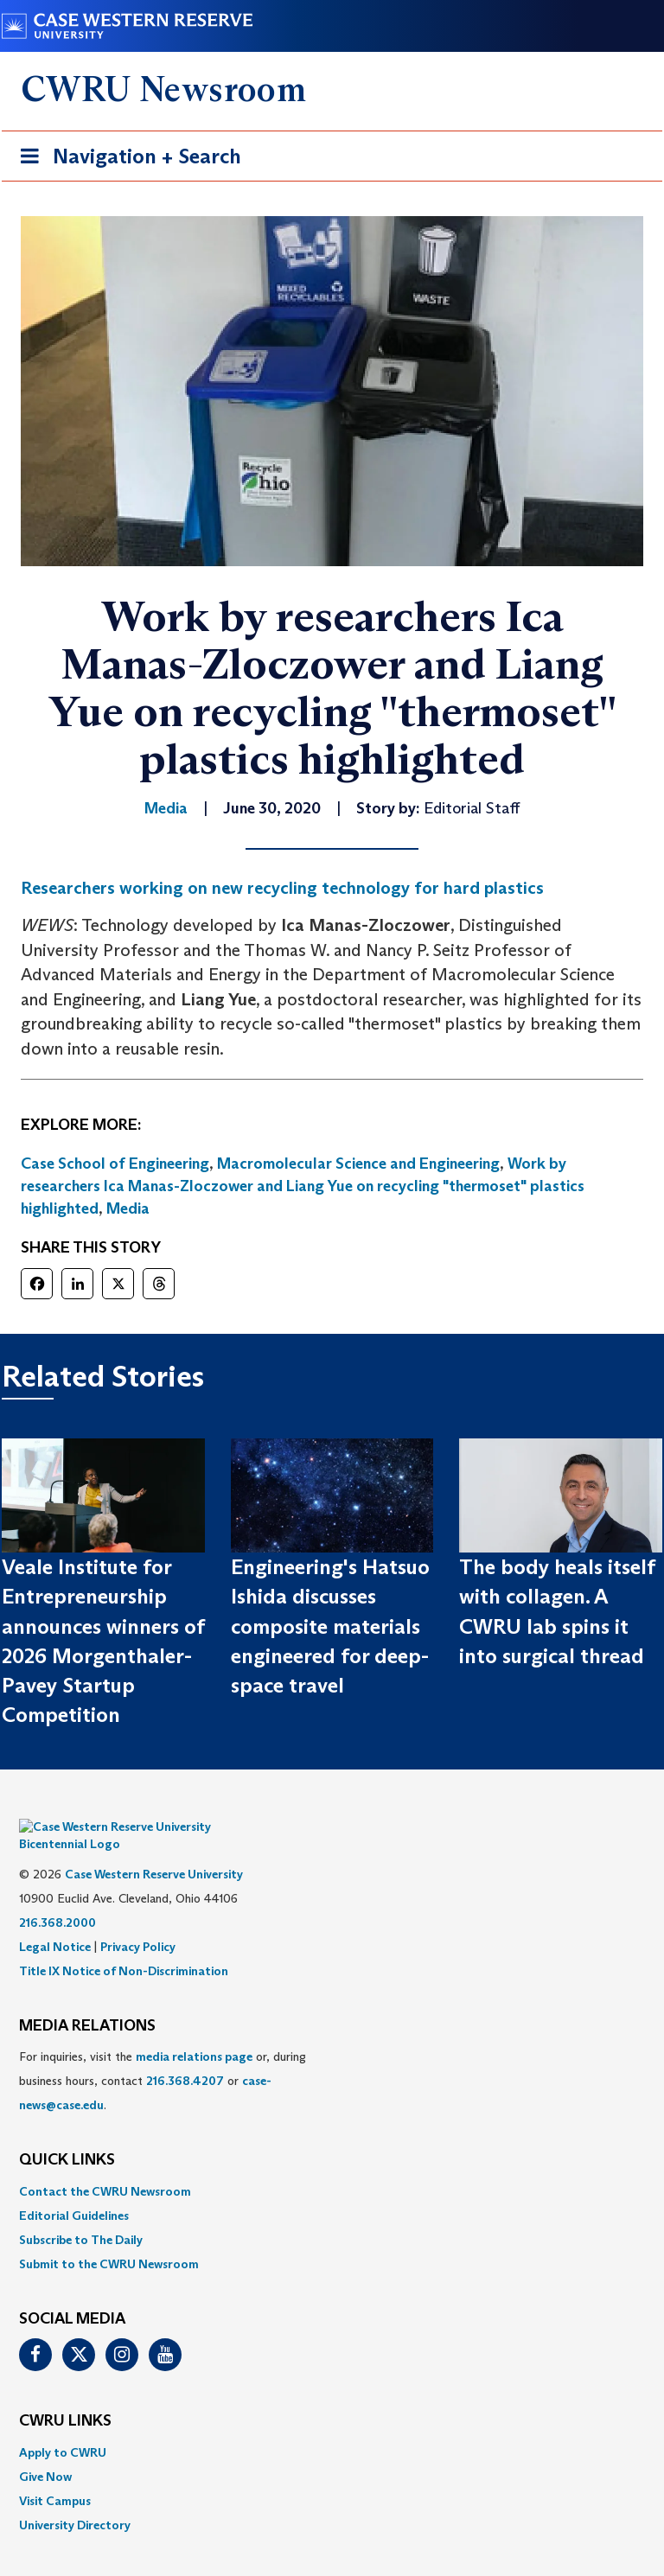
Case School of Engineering (115, 1163)
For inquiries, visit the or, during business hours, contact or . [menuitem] (162, 2055)
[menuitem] (332, 2165)
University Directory (75, 2499)
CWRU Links (65, 2395)
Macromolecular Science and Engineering (358, 1163)
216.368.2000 (57, 1896)
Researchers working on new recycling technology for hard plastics (282, 887)
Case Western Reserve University (154, 1848)
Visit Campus (55, 2475)
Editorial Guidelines (74, 2189)
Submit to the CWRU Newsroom (109, 2238)
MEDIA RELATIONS (87, 2000)
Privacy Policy (138, 1921)
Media (128, 1208)
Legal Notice (55, 1921)
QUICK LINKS (67, 2134)
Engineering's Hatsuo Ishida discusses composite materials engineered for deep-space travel (330, 1626)
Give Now (45, 2450)
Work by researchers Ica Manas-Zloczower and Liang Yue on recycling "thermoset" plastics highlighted (302, 1185)
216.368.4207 (185, 2055)
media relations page (194, 2030)
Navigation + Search (125, 159)
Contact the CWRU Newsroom (105, 2165)
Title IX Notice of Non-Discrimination (123, 1945)
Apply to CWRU (62, 2426)
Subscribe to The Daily (81, 2214)
